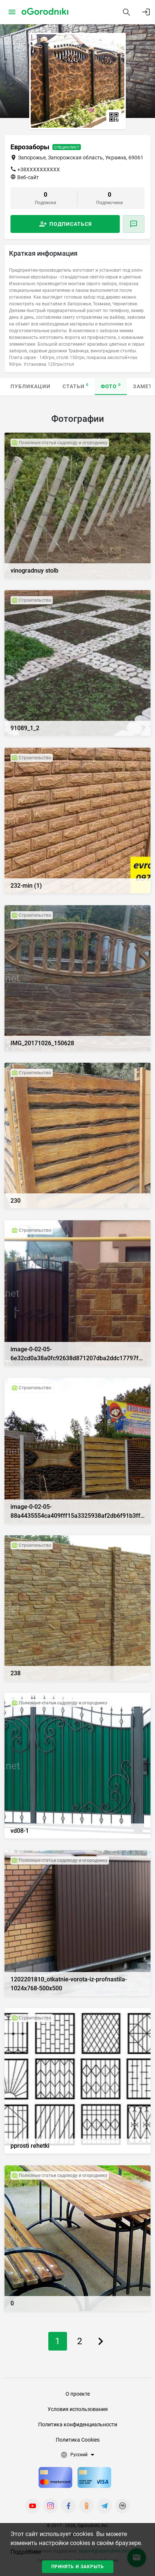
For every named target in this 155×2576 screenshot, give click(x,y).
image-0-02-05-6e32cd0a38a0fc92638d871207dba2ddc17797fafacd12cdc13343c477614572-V (77, 1354)
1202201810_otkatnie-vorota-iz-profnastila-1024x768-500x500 (68, 1984)
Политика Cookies (78, 2440)
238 (15, 1673)
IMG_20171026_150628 (42, 1043)
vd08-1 (19, 1830)
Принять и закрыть (77, 2566)
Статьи (76, 386)
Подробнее (25, 2551)
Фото (111, 386)
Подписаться (70, 224)
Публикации (30, 386)
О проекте (78, 2394)
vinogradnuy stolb (34, 570)
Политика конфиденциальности (77, 2424)
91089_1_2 (24, 728)
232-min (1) (26, 885)
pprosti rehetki (29, 2145)
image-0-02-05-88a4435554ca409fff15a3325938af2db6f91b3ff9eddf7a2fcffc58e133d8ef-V (77, 1511)
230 (15, 1200)
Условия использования (78, 2409)
